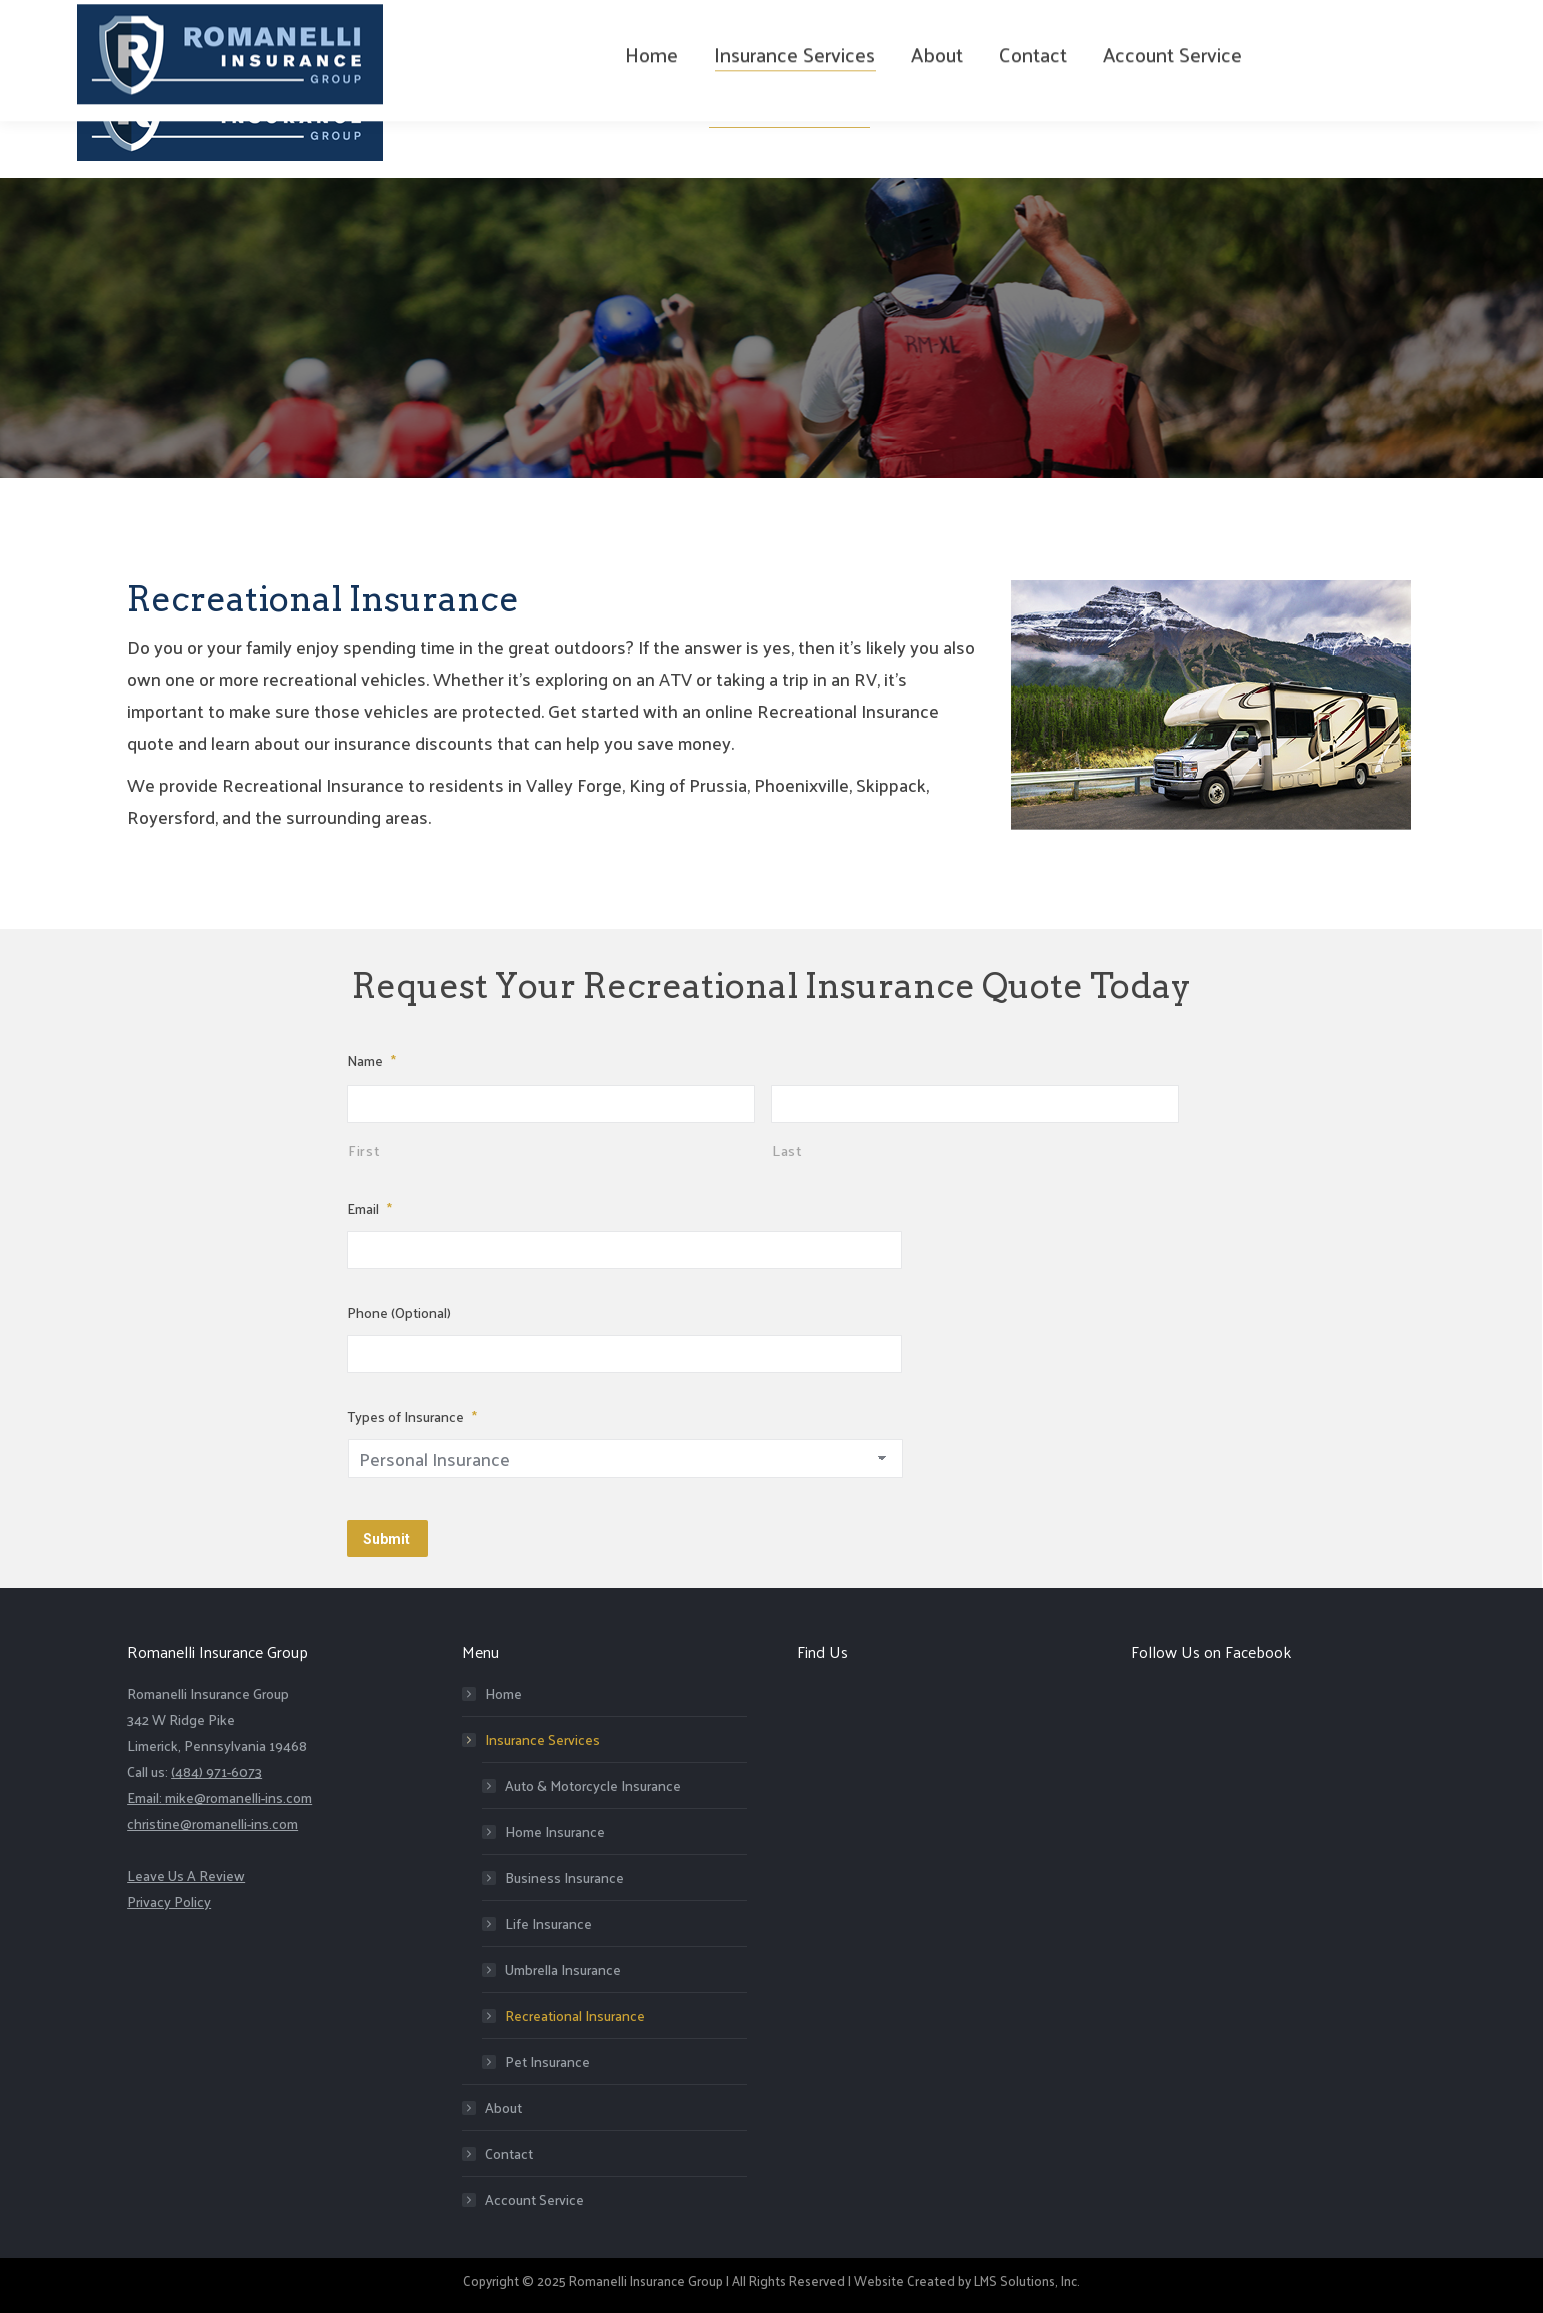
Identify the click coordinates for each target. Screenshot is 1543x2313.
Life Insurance (548, 1918)
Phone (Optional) (399, 1312)
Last (787, 1150)
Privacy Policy (169, 1896)
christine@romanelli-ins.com (212, 1818)
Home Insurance (555, 1826)
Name (371, 1060)
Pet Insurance (547, 2056)
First (363, 1150)
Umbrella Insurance (563, 1964)
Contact (509, 2148)
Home (503, 1688)
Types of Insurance (412, 1416)
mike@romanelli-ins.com (238, 1792)
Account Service (534, 2194)
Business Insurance (564, 1872)
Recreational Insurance (575, 2010)
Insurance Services (532, 1734)
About (503, 2102)
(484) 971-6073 (262, 21)
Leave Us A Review (186, 1870)
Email (369, 1208)
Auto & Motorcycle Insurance (593, 1780)
